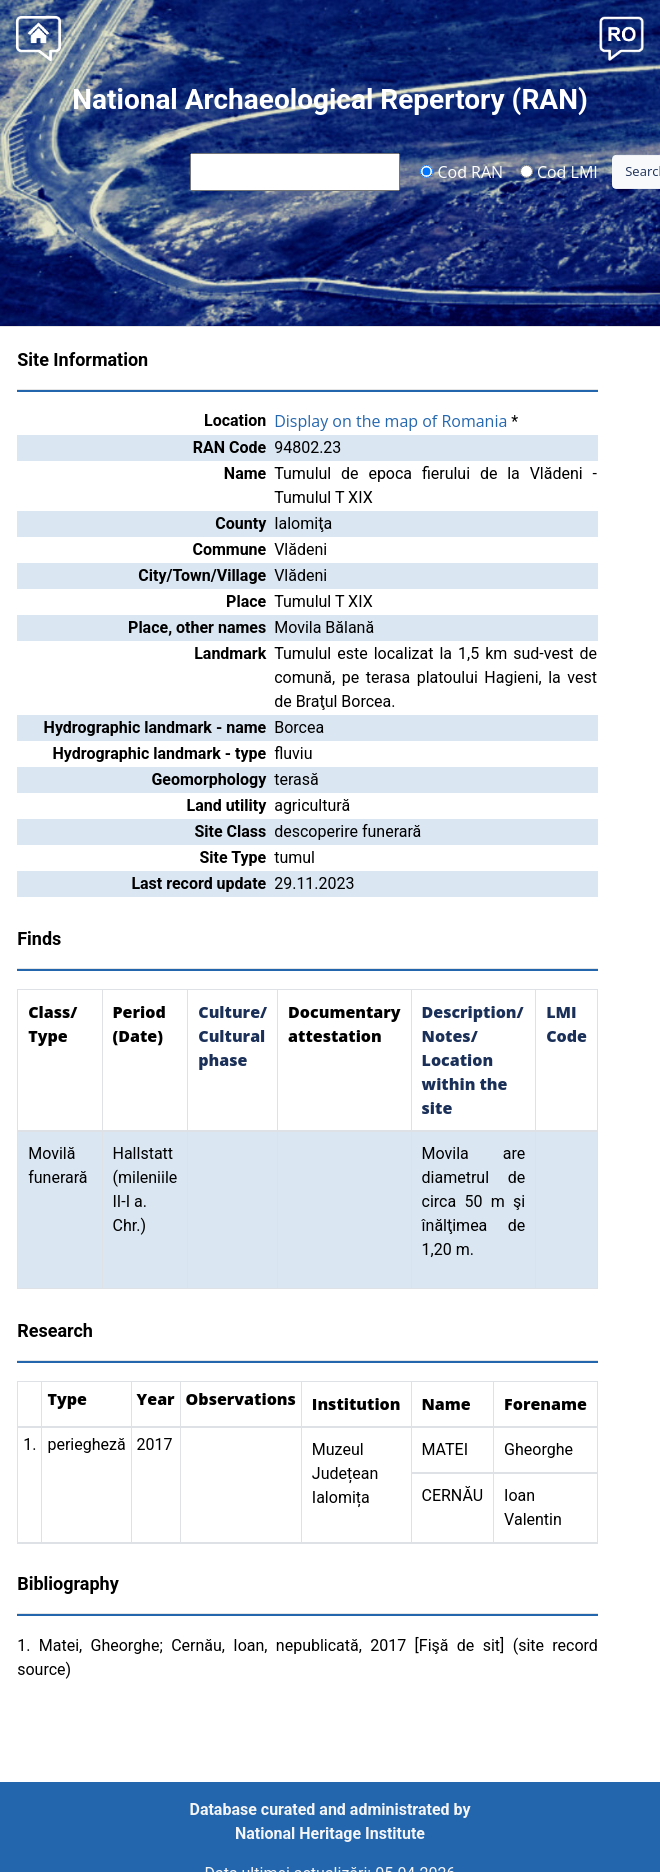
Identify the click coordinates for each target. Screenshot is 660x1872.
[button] (621, 36)
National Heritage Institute (330, 1833)
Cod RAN (461, 171)
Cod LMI (559, 171)
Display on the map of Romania (390, 421)
